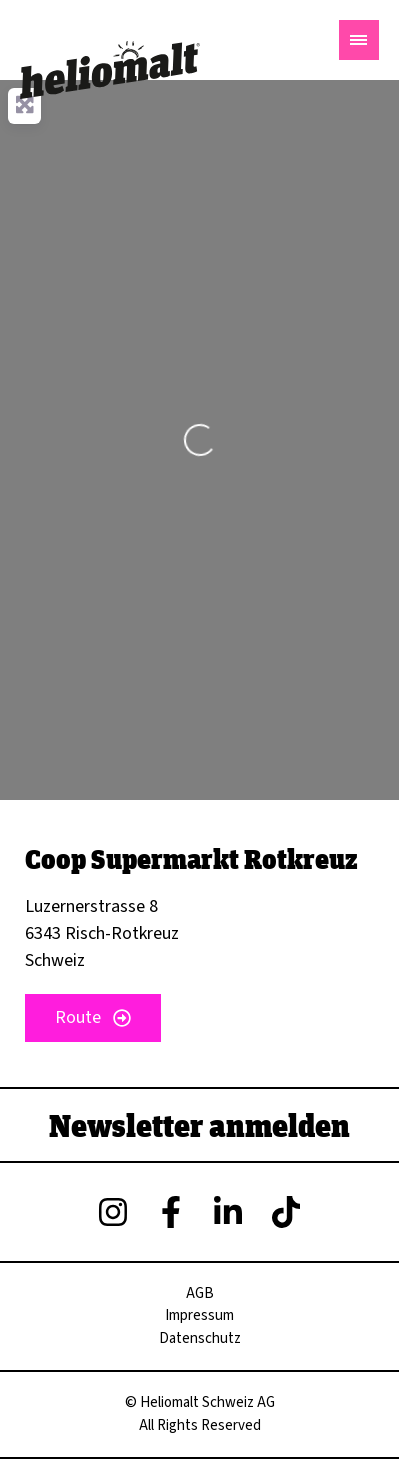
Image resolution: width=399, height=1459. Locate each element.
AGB (200, 1293)
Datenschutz (200, 1338)
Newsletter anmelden (199, 1125)
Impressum (199, 1315)
